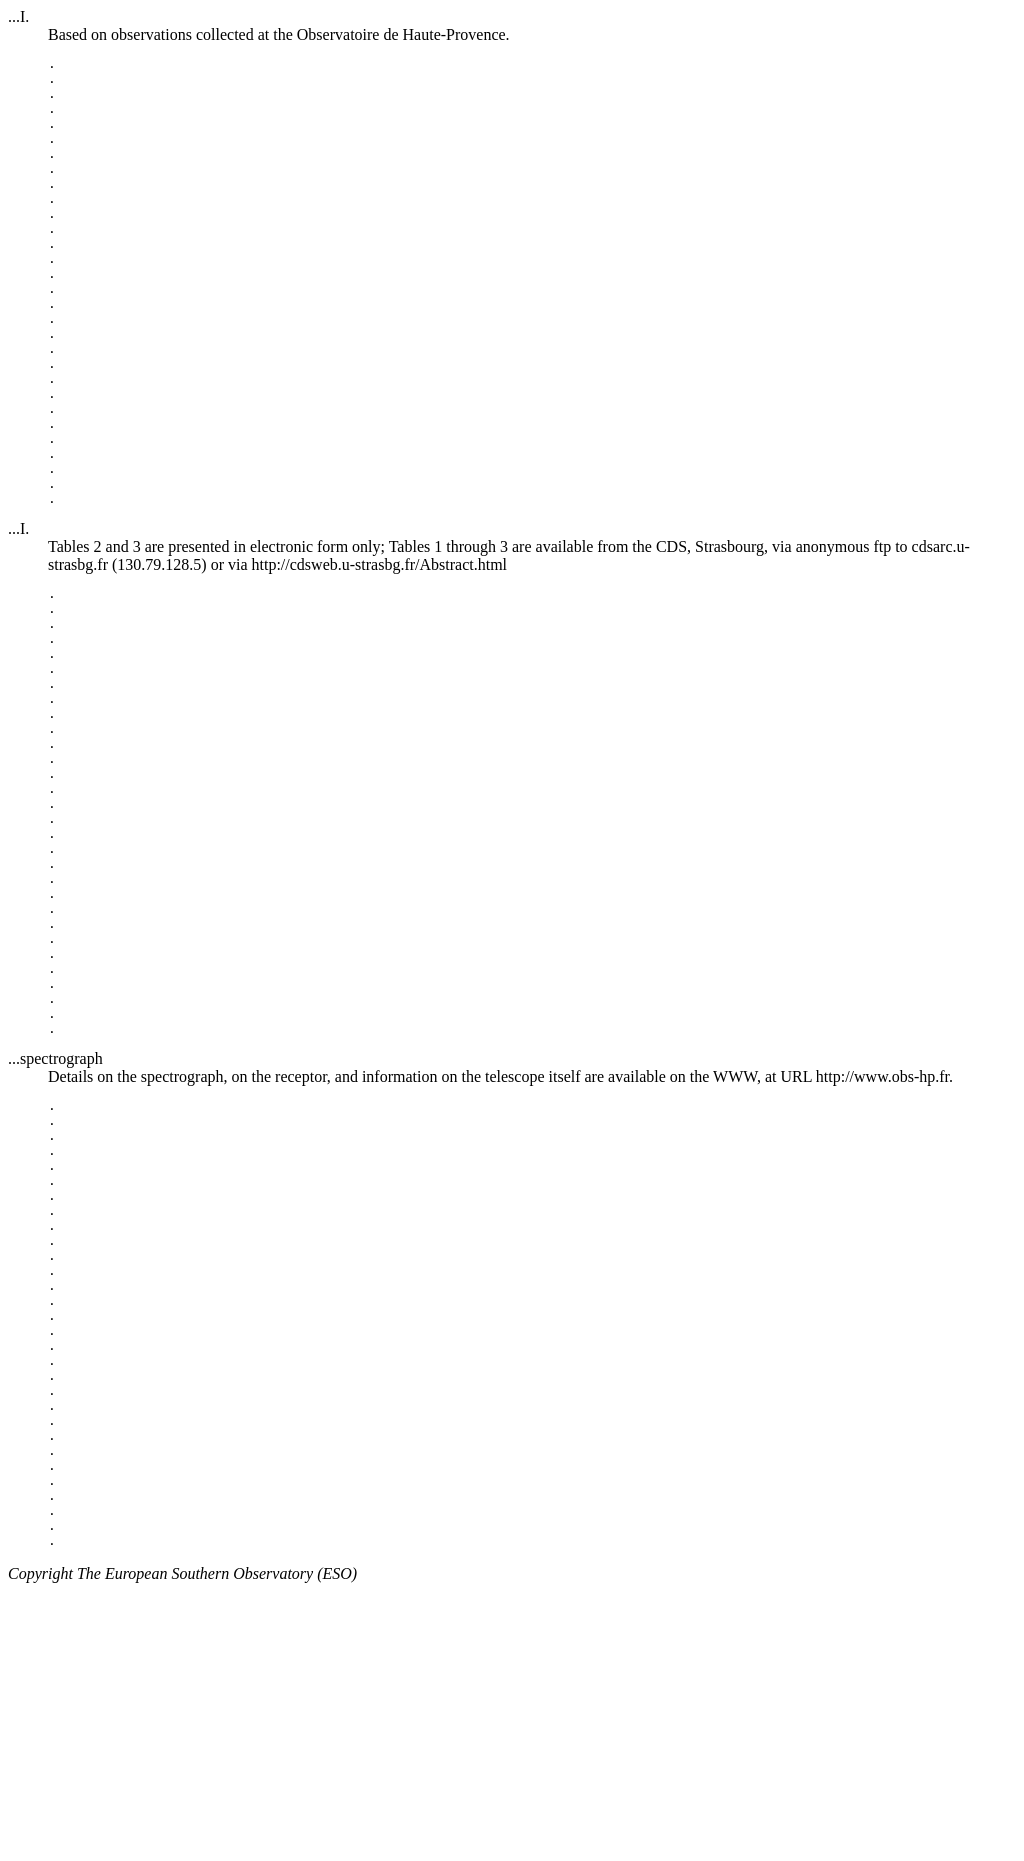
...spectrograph (55, 1238)
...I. (18, 16)
